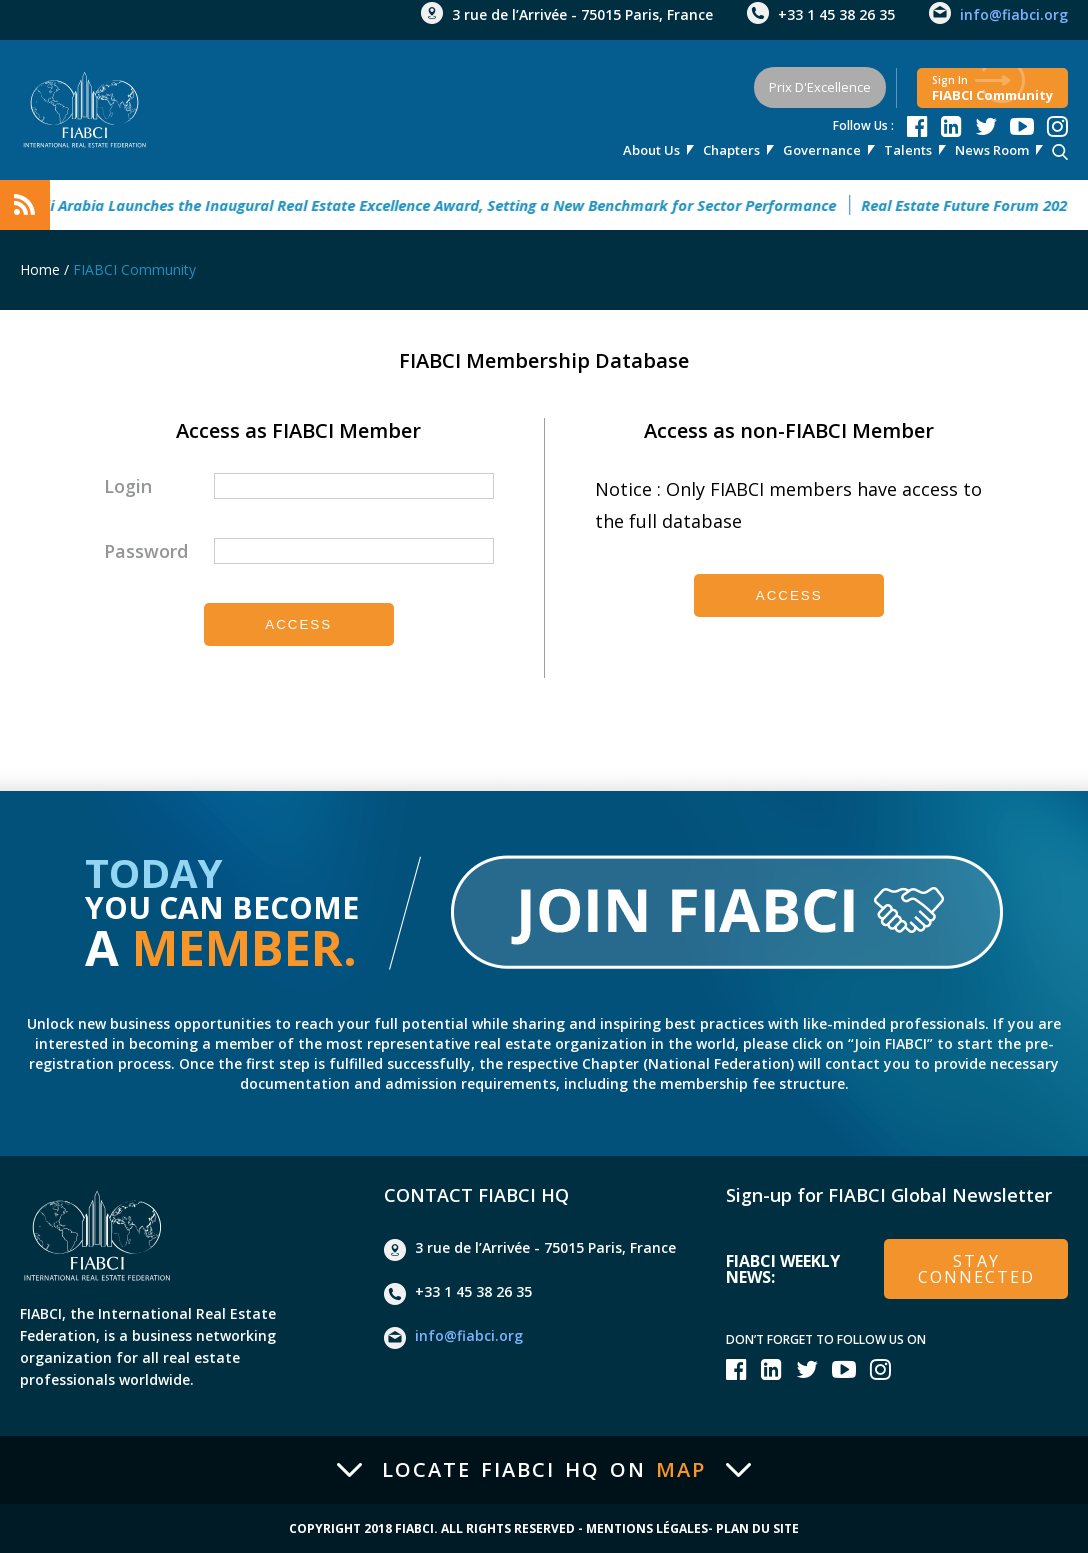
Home (40, 269)
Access (298, 624)
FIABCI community (992, 88)
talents (908, 150)
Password (146, 551)
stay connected (976, 1269)
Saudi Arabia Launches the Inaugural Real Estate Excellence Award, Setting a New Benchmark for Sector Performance (439, 205)
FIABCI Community (134, 269)
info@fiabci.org (1014, 14)
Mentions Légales (647, 1529)
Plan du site (757, 1529)
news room (992, 150)
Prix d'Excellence (820, 87)
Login (128, 486)
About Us (651, 150)
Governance (822, 150)
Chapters (731, 150)
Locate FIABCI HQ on (544, 1470)
